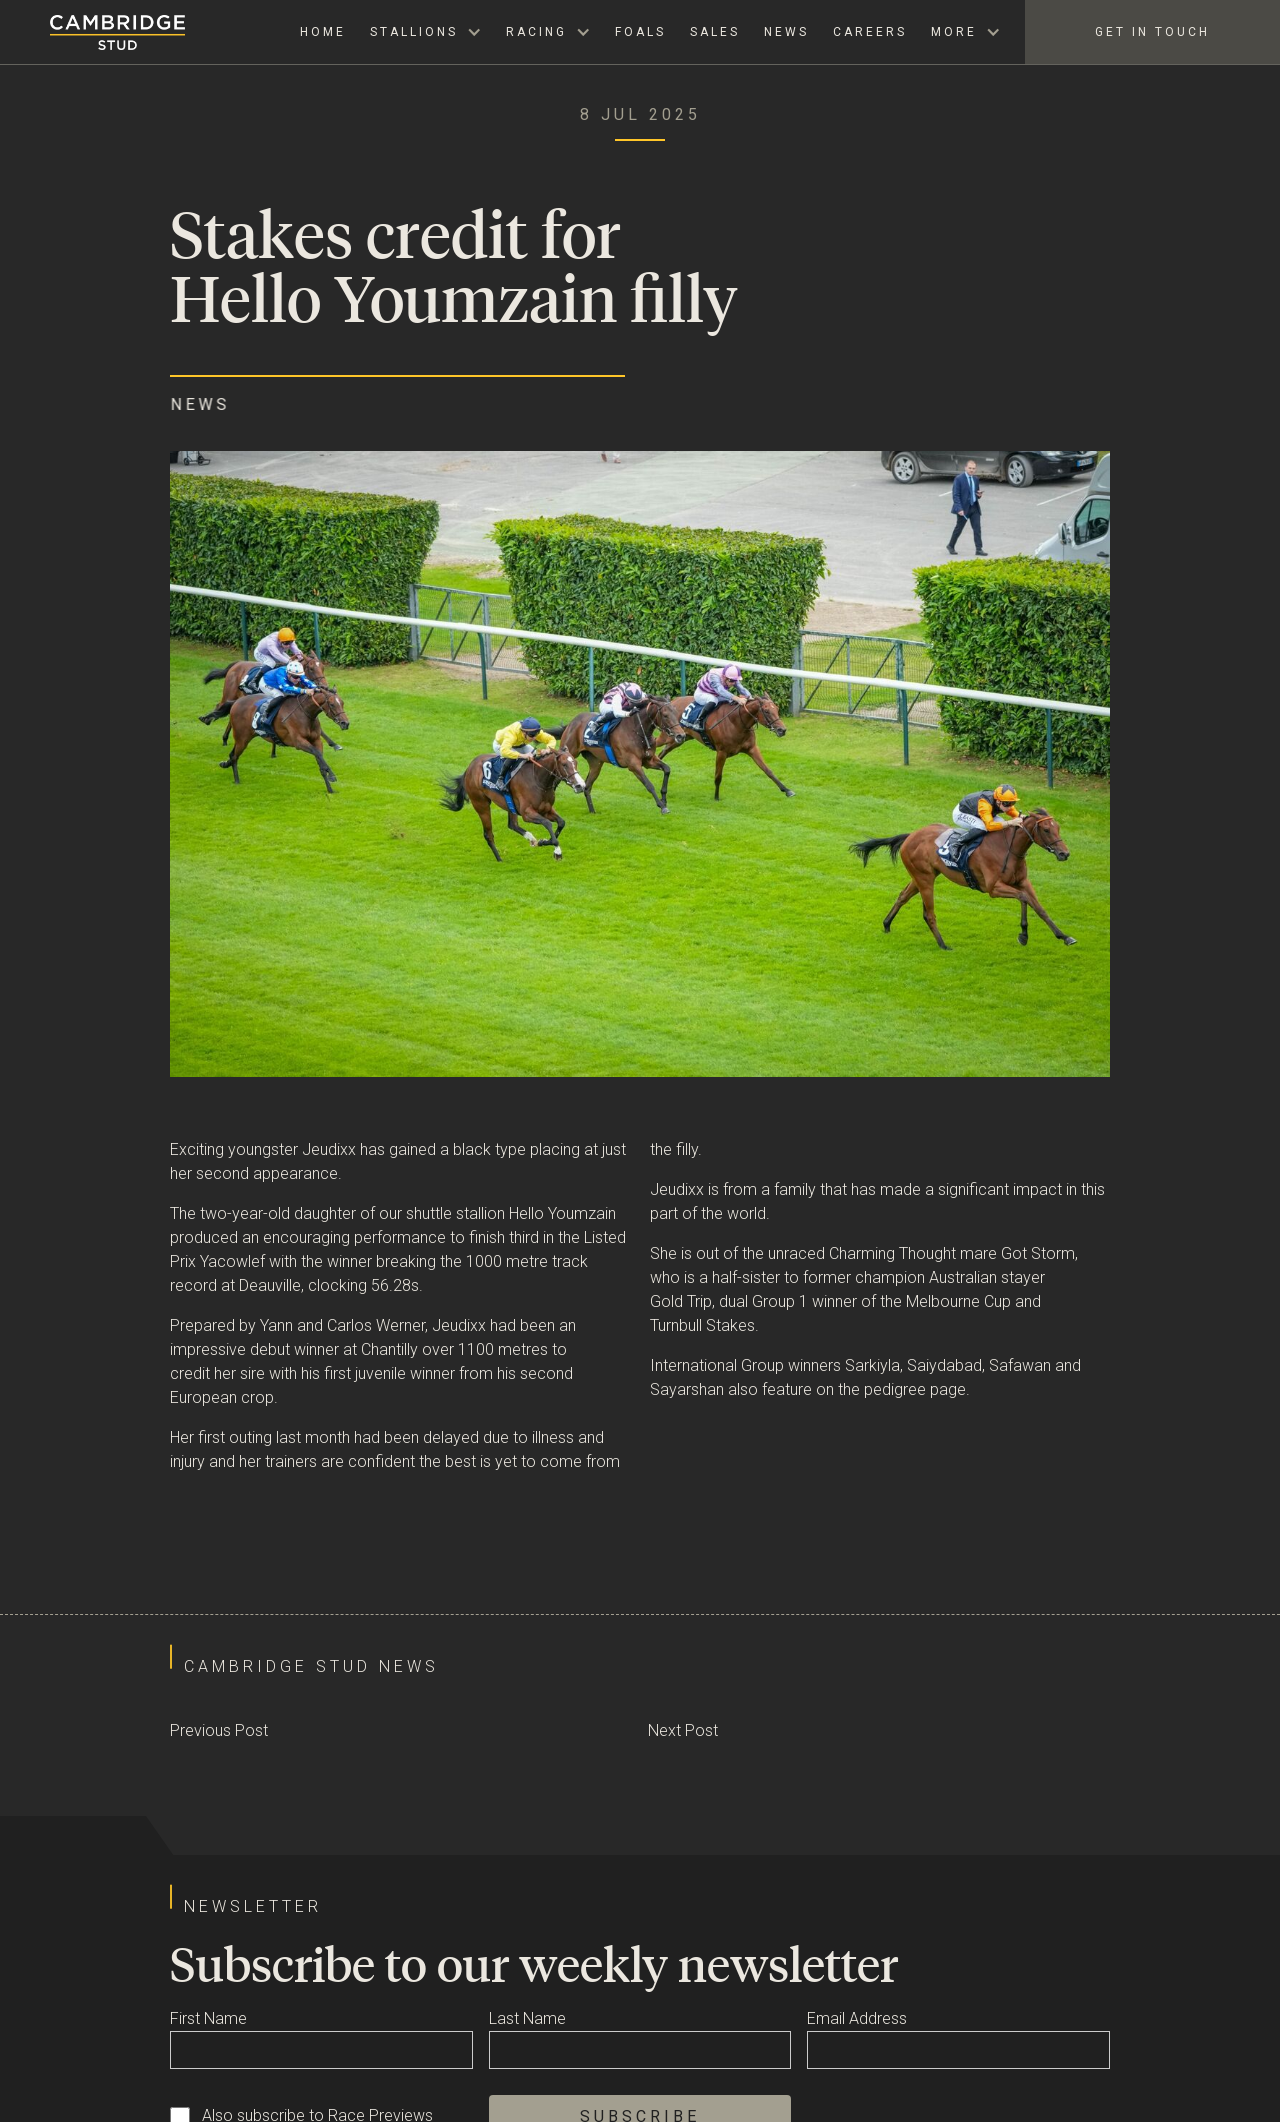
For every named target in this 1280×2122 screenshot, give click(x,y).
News (786, 32)
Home (323, 32)
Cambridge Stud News (311, 1666)
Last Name (527, 2018)
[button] (426, 32)
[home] (92, 32)
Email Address (857, 2018)
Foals (640, 32)
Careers (870, 32)
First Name (208, 2018)
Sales (715, 32)
